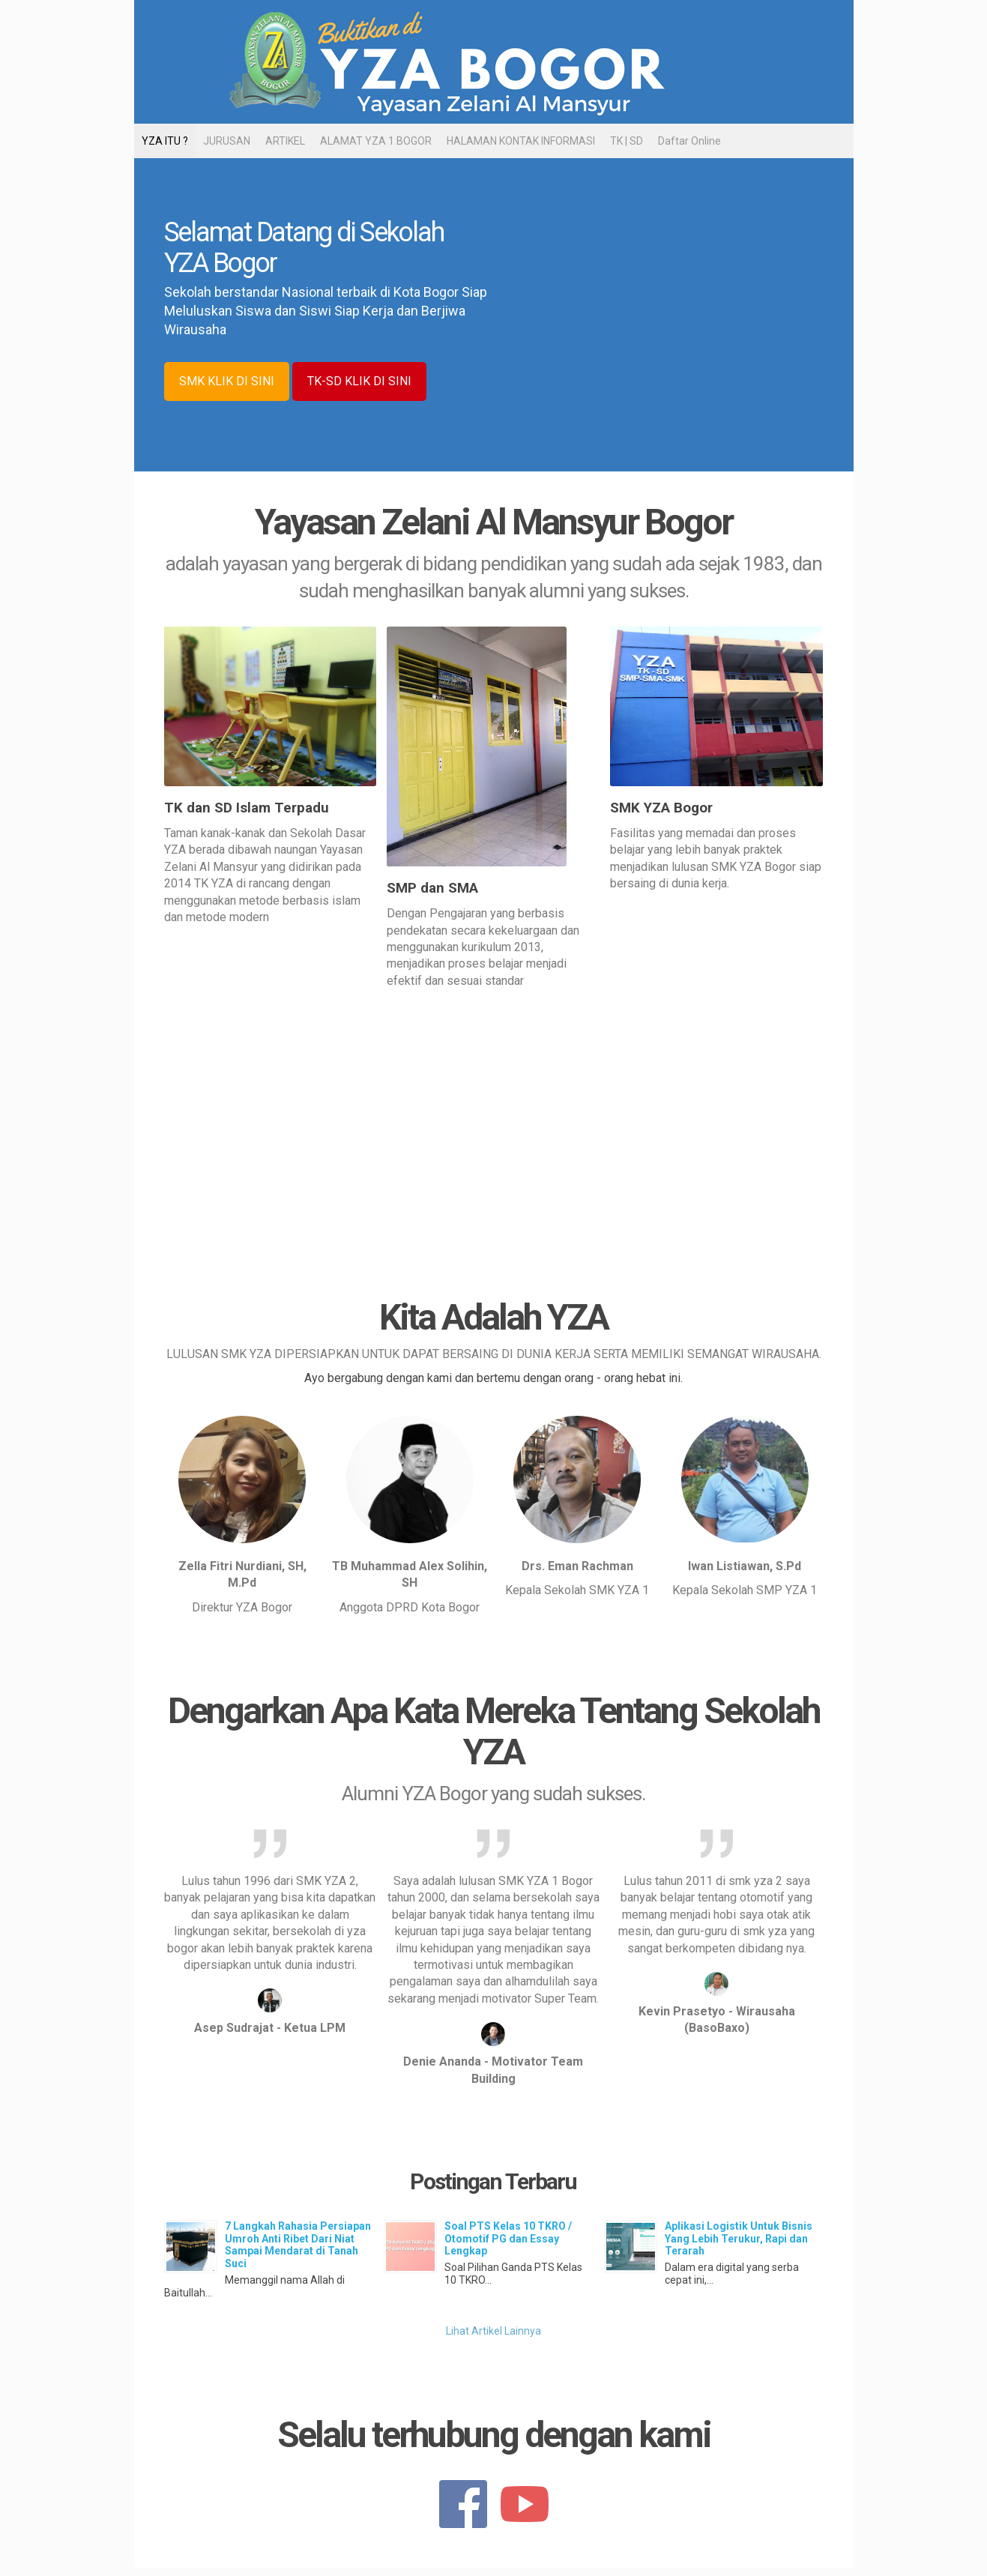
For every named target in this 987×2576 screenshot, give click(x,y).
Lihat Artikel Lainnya (493, 2331)
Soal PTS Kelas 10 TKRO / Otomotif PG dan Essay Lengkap (508, 2238)
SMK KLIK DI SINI (226, 381)
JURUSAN (226, 141)
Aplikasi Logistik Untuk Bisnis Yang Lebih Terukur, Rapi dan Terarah (738, 2238)
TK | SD (626, 141)
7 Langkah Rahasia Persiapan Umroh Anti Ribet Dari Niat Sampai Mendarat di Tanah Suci (298, 2244)
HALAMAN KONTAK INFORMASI (521, 141)
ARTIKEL (285, 141)
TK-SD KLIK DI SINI (359, 381)
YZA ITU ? (165, 141)
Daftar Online (689, 141)
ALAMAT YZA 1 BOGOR (376, 141)
